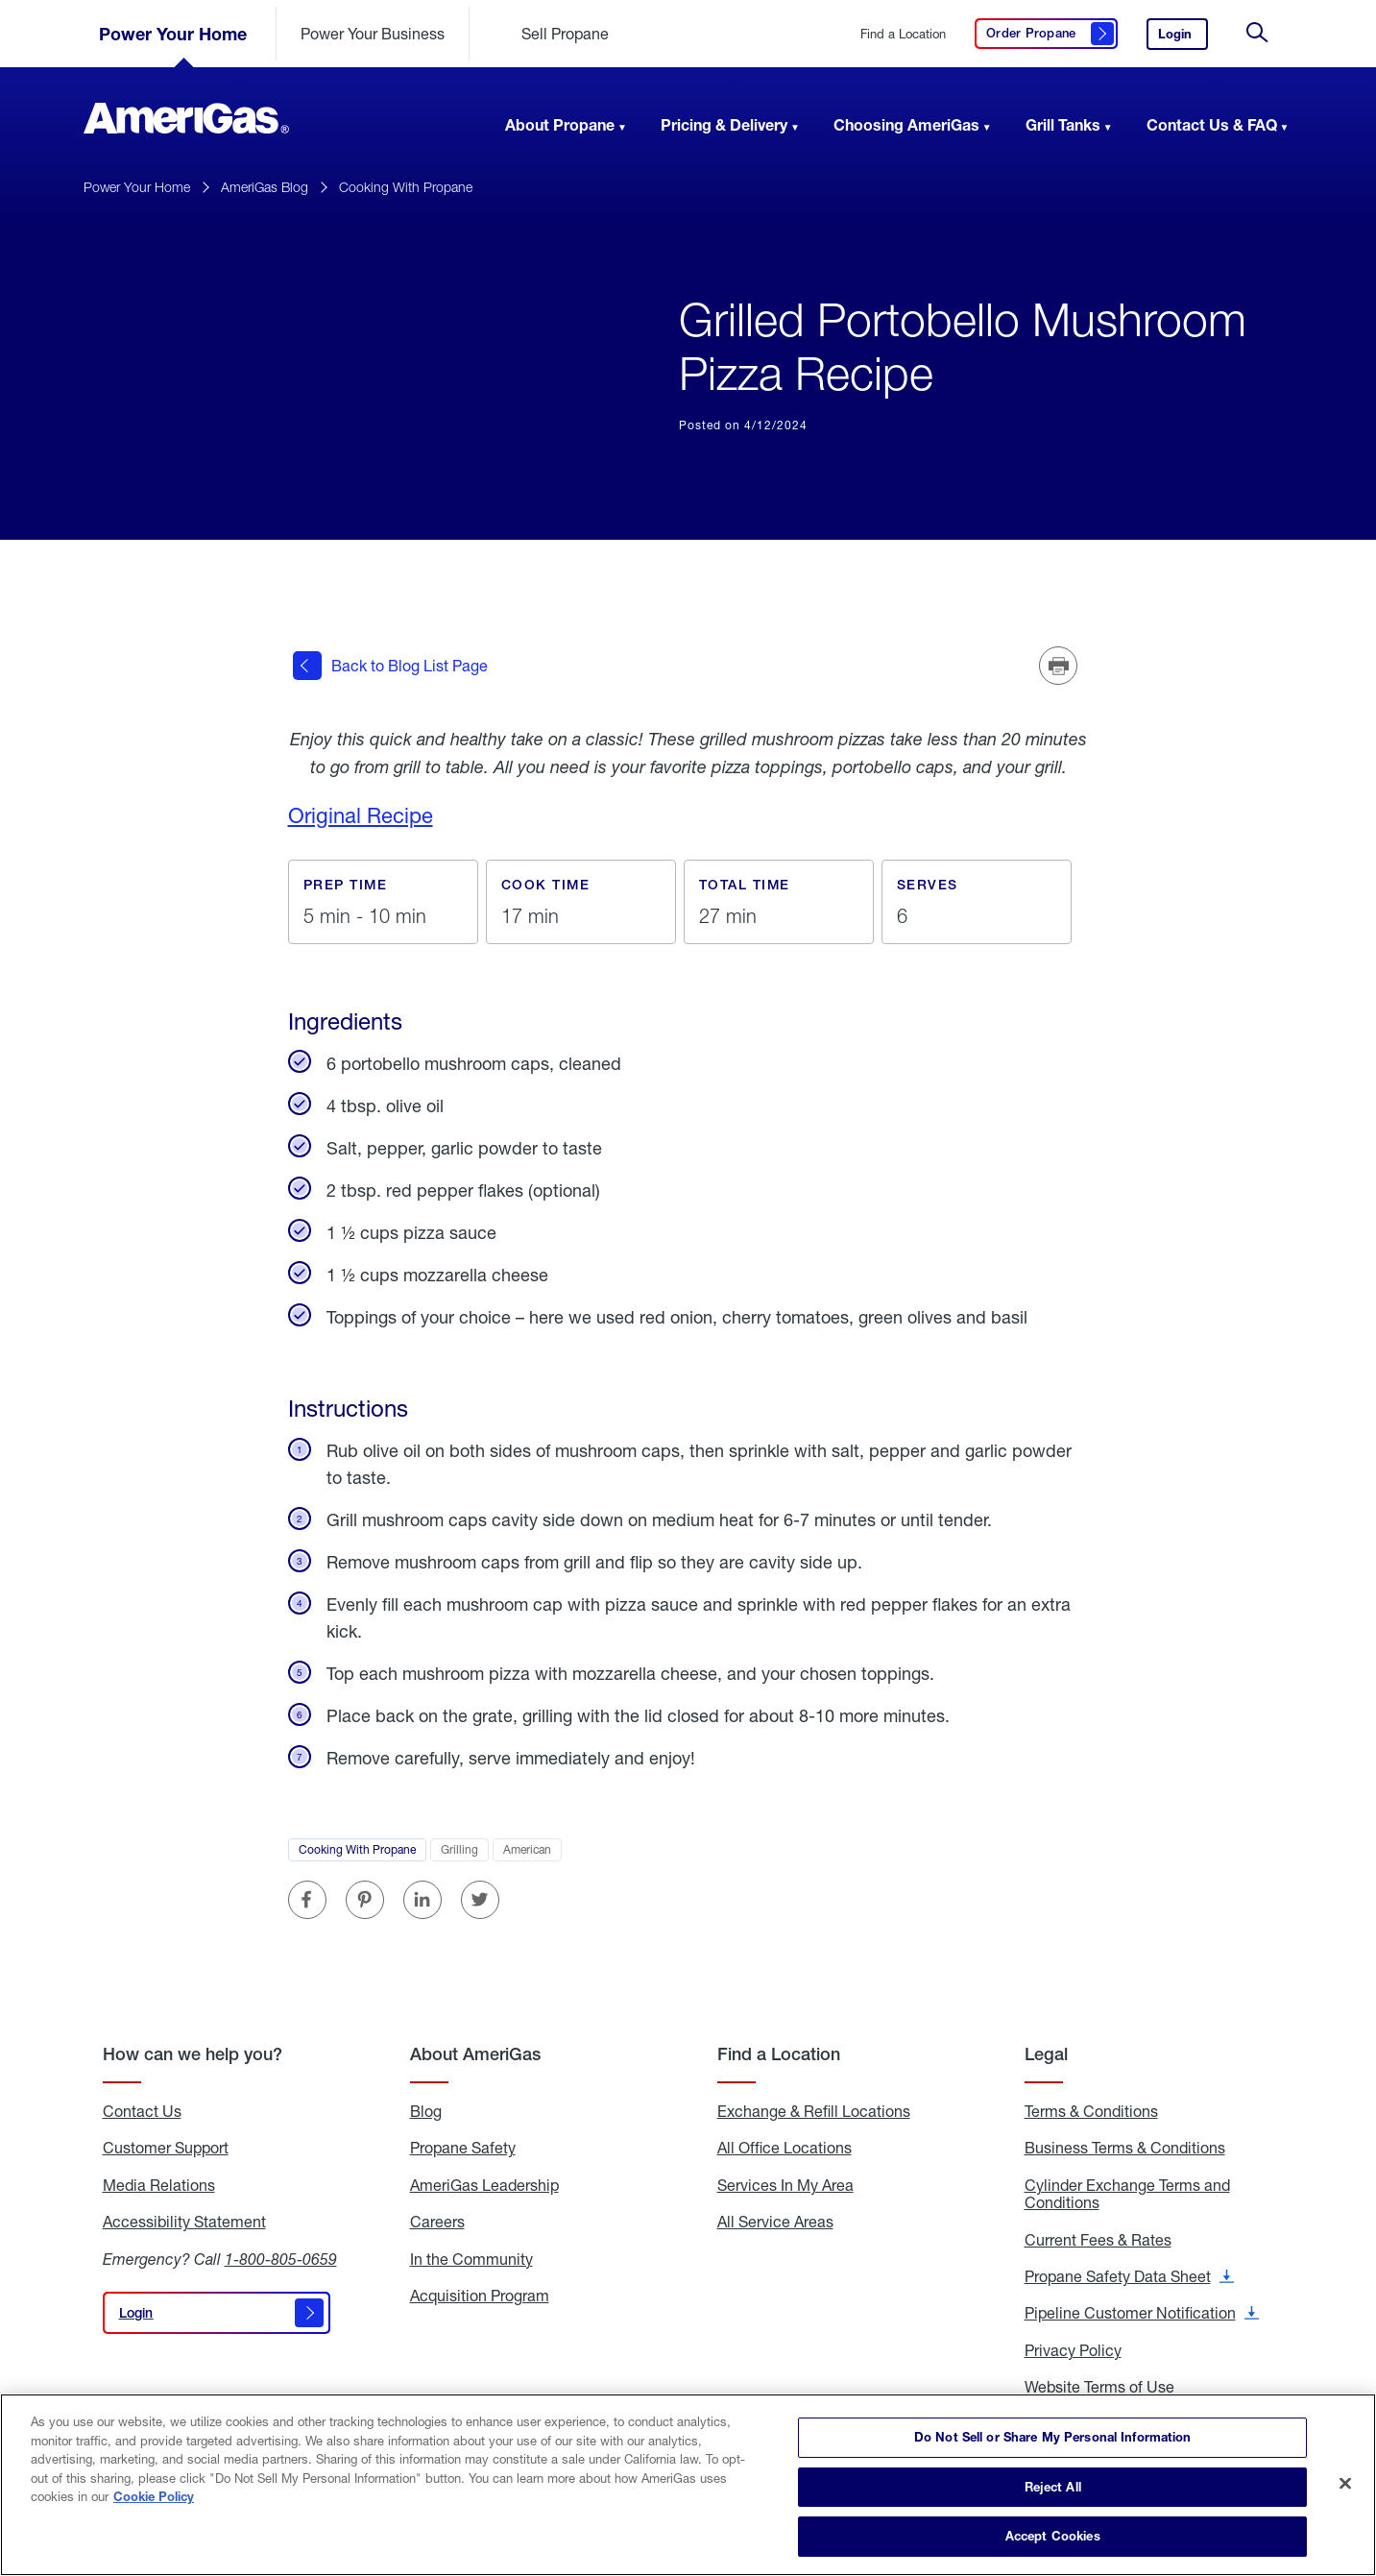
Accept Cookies (1052, 2535)
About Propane (560, 124)
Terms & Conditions (1091, 2108)
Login (1183, 38)
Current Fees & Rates (1098, 2237)
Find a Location (903, 34)
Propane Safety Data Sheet (1129, 2273)
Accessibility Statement (184, 2218)
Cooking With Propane (405, 187)
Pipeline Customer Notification (1142, 2311)
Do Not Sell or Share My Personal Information (1053, 2436)
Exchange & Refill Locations (813, 2108)
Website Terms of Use (1099, 2384)
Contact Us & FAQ (1212, 124)
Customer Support (166, 2145)
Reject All (1053, 2486)
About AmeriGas (475, 2051)
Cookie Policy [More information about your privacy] (153, 2496)
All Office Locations (784, 2145)
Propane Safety (463, 2145)
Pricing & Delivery (724, 124)
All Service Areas (775, 2218)
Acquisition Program (479, 2292)
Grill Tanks (1063, 124)
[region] (688, 2485)
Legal (1046, 2051)
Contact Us (142, 2108)
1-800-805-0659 (281, 2256)
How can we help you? (192, 2051)
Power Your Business (373, 33)
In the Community (471, 2256)
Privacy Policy (1073, 2347)
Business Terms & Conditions (1125, 2145)
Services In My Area (785, 2182)
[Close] (1345, 2484)
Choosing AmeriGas (906, 124)
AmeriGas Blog (264, 187)
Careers (437, 2218)
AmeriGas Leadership (484, 2182)
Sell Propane (565, 33)
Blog (426, 2108)
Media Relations (159, 2182)
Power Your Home (173, 33)
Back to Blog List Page (390, 664)
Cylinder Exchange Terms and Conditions (1127, 2191)
